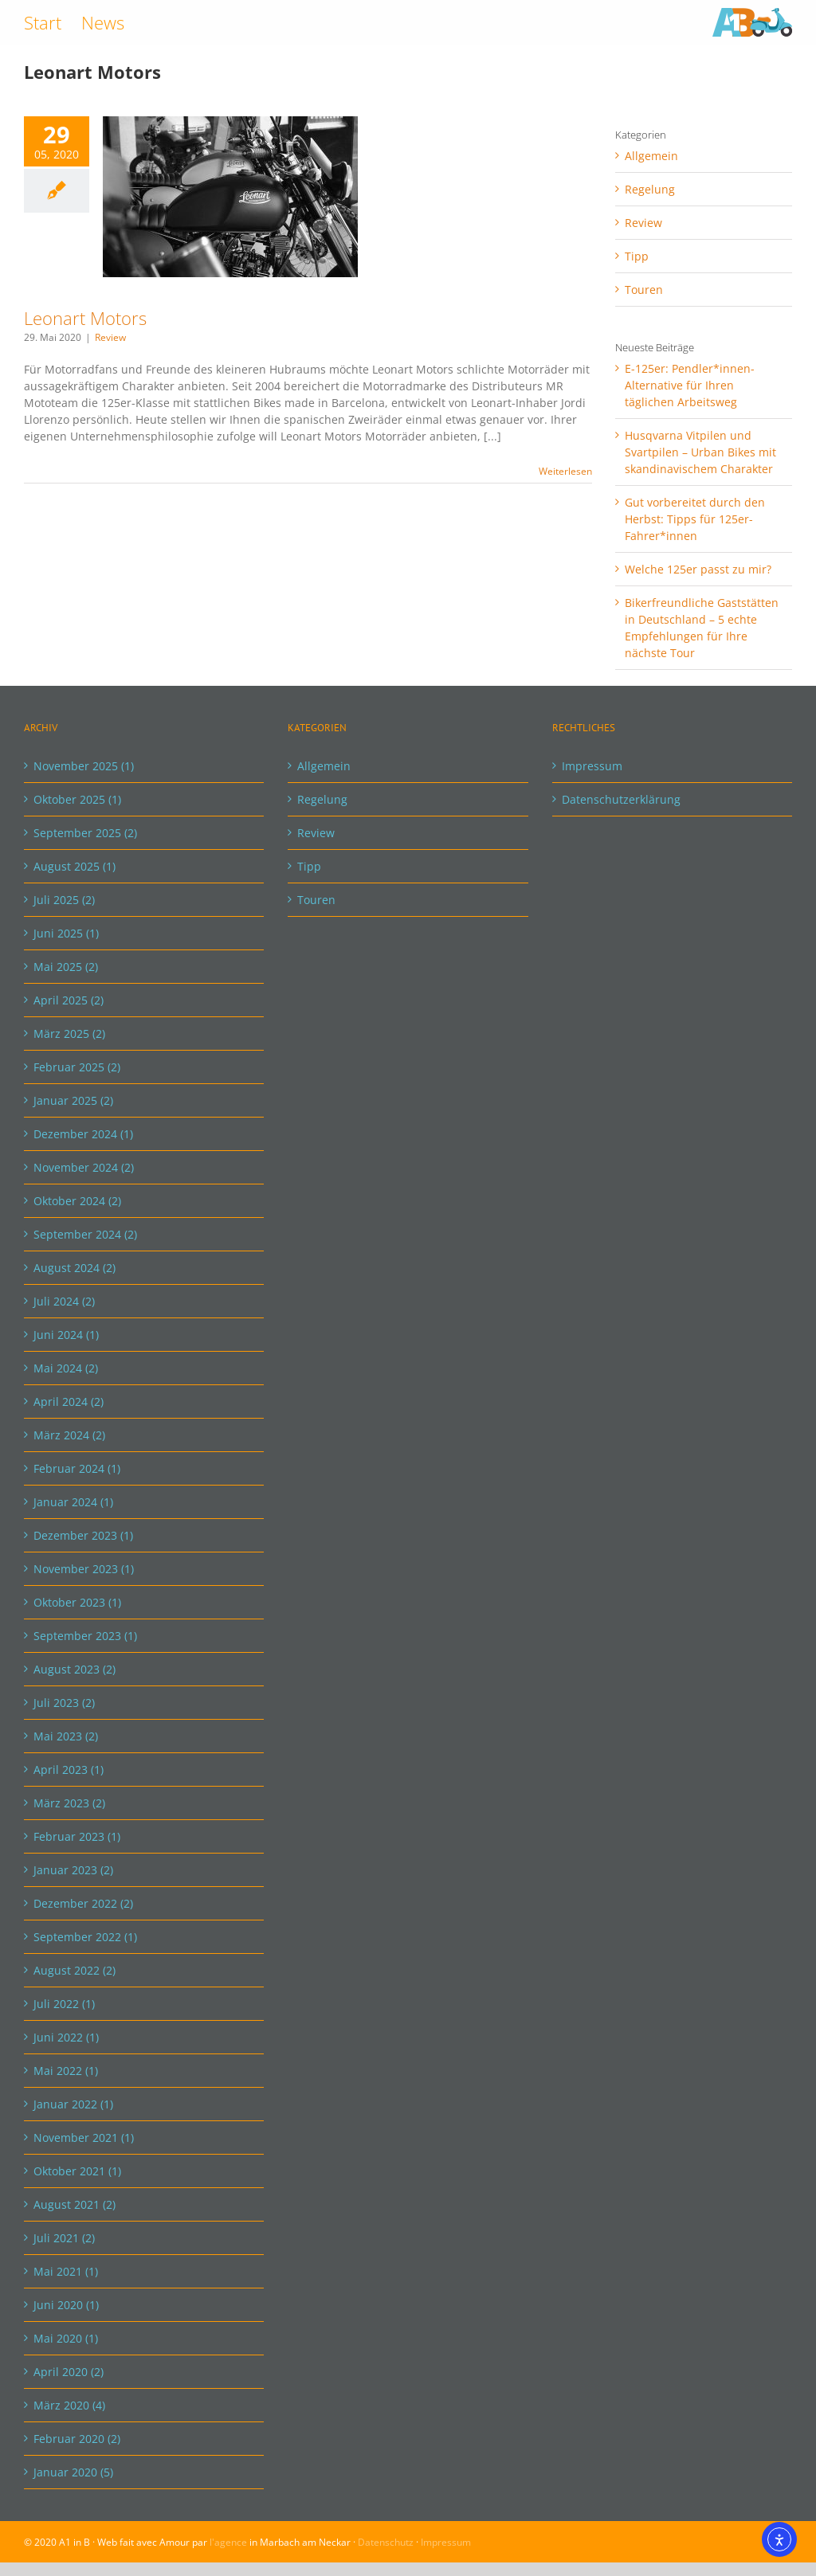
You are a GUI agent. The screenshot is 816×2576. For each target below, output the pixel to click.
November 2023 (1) (83, 1568)
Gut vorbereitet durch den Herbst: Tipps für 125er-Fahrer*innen (695, 519)
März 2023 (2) (69, 1803)
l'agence (228, 2542)
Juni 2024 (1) (66, 1334)
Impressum (592, 765)
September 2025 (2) (85, 832)
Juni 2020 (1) (66, 2304)
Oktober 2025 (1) (77, 799)
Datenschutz (386, 2542)
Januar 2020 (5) (73, 2472)
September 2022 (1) (85, 1936)
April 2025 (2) (68, 1000)
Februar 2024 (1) (76, 1468)
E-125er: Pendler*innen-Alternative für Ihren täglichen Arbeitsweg (690, 385)
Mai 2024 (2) (65, 1368)
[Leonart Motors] (230, 196)
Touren (644, 289)
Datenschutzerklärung (621, 799)
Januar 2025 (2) (73, 1100)
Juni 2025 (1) (66, 933)
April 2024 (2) (68, 1401)
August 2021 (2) (74, 2204)
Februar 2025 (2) (76, 1067)
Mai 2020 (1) (65, 2338)
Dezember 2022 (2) (83, 1903)
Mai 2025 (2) (65, 966)
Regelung (650, 189)
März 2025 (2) (69, 1033)
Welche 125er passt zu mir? (698, 569)
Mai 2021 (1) (65, 2271)
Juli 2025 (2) (64, 899)
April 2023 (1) (68, 1769)
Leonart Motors (85, 318)
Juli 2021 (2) (64, 2237)
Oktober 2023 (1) (77, 1602)
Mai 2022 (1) (65, 2070)
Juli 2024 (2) (64, 1301)
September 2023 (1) (85, 1635)
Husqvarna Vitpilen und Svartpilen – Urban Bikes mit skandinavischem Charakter (700, 452)
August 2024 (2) (74, 1267)
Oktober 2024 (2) (77, 1200)
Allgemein (651, 155)
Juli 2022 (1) (64, 2003)
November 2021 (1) (83, 2137)
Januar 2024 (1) (73, 1501)
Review (110, 337)
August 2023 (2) (74, 1669)
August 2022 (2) (74, 1970)
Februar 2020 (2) (76, 2438)
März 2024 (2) (69, 1435)
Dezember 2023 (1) (83, 1535)
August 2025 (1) (74, 866)
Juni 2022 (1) (66, 2037)
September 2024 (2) (85, 1234)
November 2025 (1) (83, 765)
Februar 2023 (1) (76, 1836)
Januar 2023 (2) (73, 1869)
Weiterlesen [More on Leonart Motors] (565, 471)
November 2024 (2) (83, 1167)
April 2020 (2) (68, 2371)
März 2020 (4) (69, 2405)
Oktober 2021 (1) (77, 2171)
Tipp (637, 256)
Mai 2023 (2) (65, 1736)
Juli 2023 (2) (64, 1702)
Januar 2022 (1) (73, 2104)
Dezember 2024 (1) (83, 1133)
